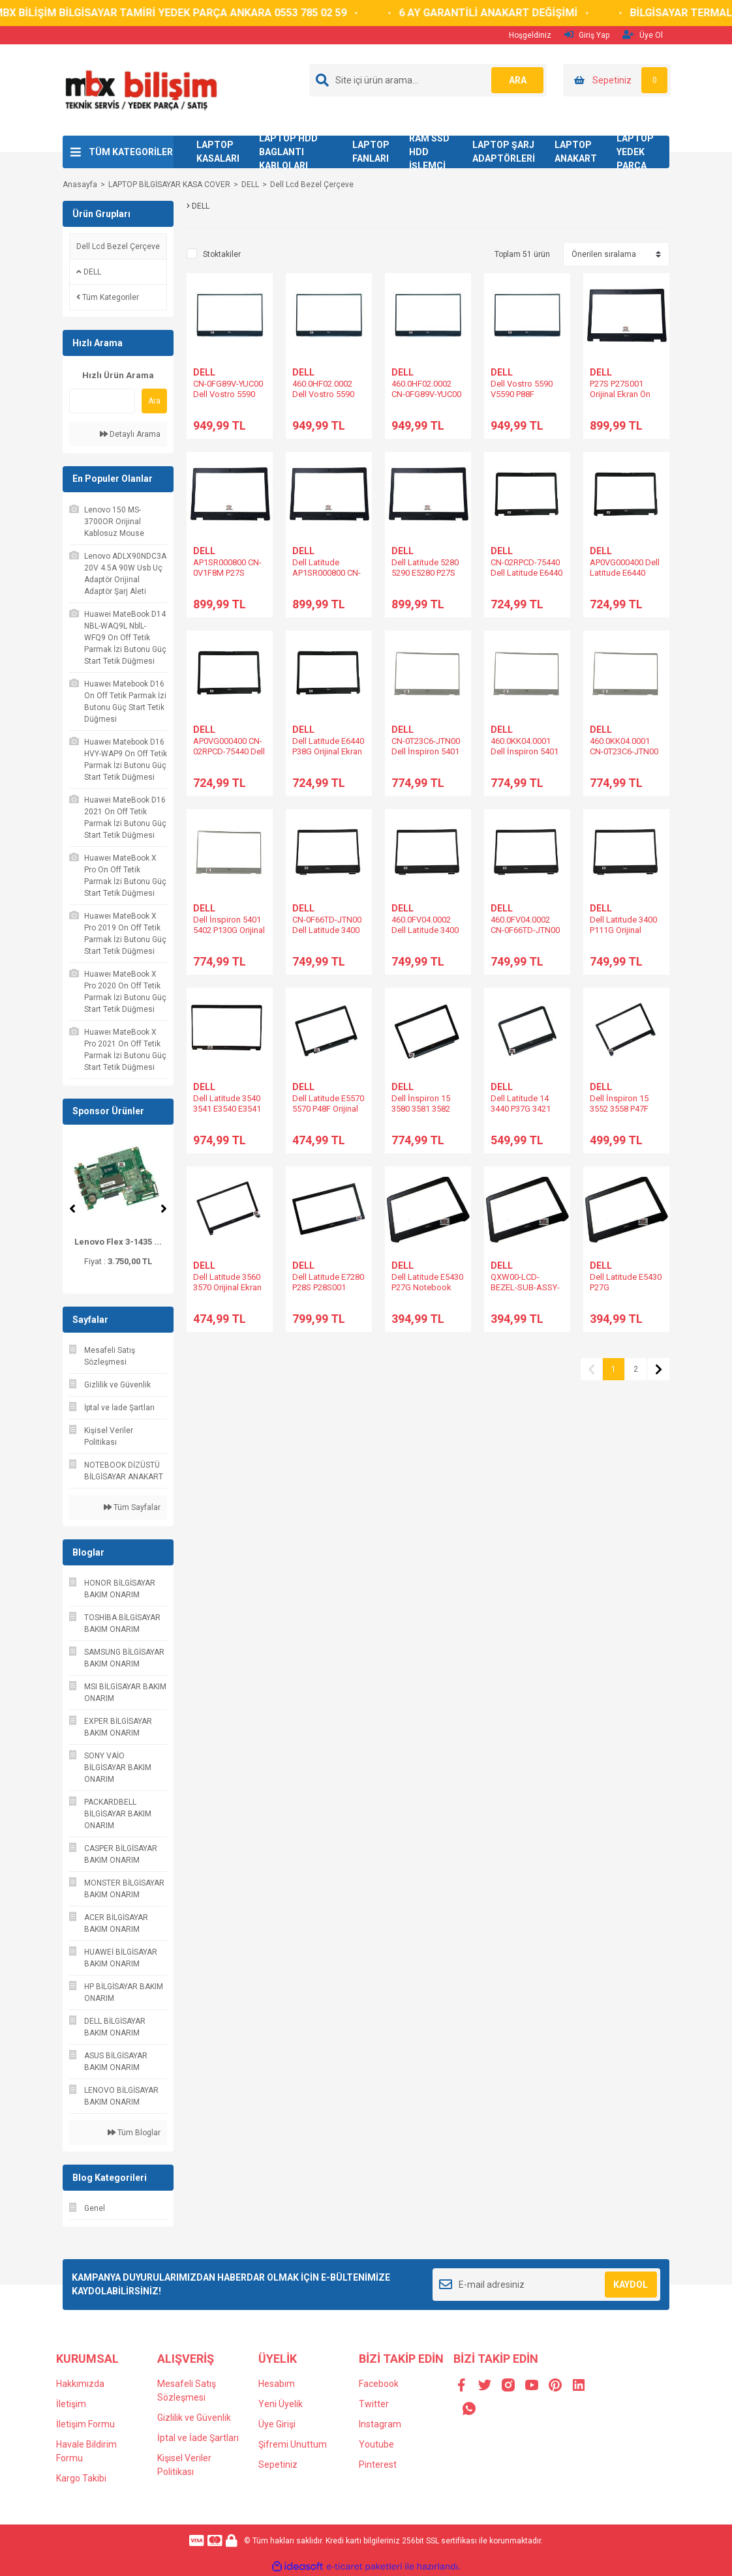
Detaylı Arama (130, 434)
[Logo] (140, 89)
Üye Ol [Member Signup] (642, 35)
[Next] (163, 1208)
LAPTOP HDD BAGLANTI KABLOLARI (288, 152)
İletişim (71, 2404)
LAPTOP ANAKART (576, 152)
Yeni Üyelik (280, 2404)
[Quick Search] (102, 401)
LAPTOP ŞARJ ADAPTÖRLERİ (503, 152)
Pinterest (378, 2464)
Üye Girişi (277, 2424)
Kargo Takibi (81, 2478)
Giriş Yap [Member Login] (586, 35)
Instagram (380, 2424)
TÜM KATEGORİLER (131, 152)
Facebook (379, 2383)
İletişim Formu (85, 2424)
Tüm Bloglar (134, 2132)
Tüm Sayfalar (132, 1507)
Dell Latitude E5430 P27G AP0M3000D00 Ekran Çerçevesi (626, 1292)
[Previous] (72, 1208)
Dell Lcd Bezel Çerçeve (312, 184)
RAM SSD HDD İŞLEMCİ (429, 152)
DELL (204, 372)
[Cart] (617, 80)
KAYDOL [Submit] (630, 2284)
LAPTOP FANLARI (370, 152)
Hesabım (276, 2383)
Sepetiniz (277, 2464)
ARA (517, 80)
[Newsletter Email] (546, 2284)
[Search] (428, 80)
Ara (154, 401)
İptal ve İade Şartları (198, 2438)
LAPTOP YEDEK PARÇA (635, 152)
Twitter (374, 2404)
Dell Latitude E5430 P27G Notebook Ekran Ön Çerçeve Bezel (427, 1292)
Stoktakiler (222, 254)
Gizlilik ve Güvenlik (194, 2417)
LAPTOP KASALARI (217, 152)
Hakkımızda (80, 2383)
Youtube (376, 2444)
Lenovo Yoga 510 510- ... (118, 1242)
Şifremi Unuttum (292, 2444)
